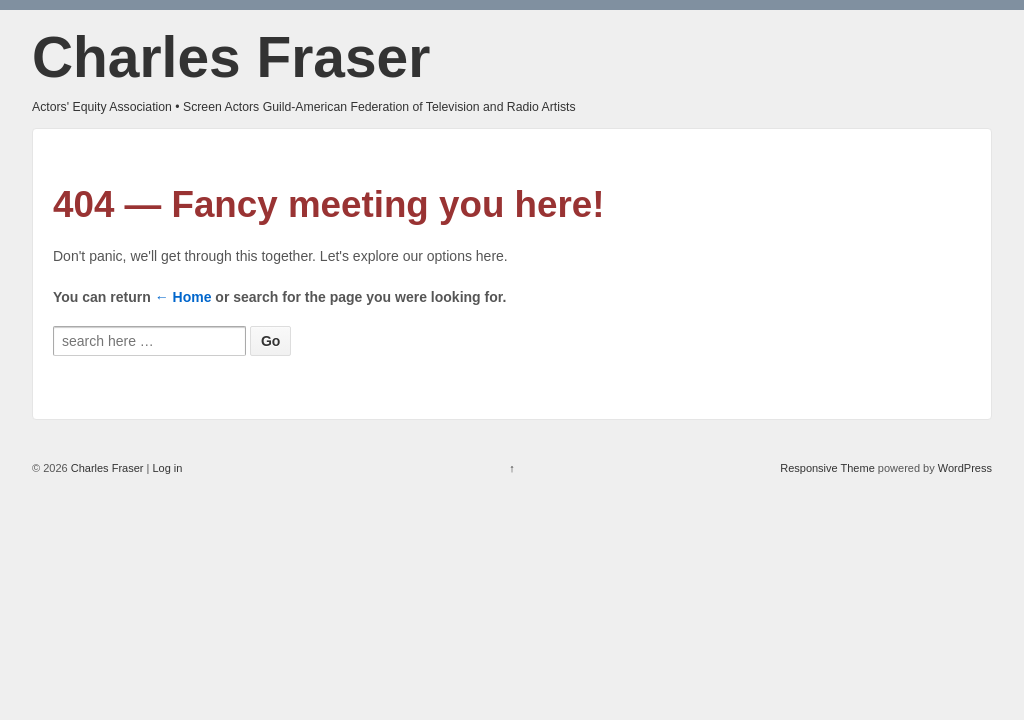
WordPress (965, 468)
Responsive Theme (827, 468)
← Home (183, 297)
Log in (167, 468)
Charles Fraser (231, 57)
